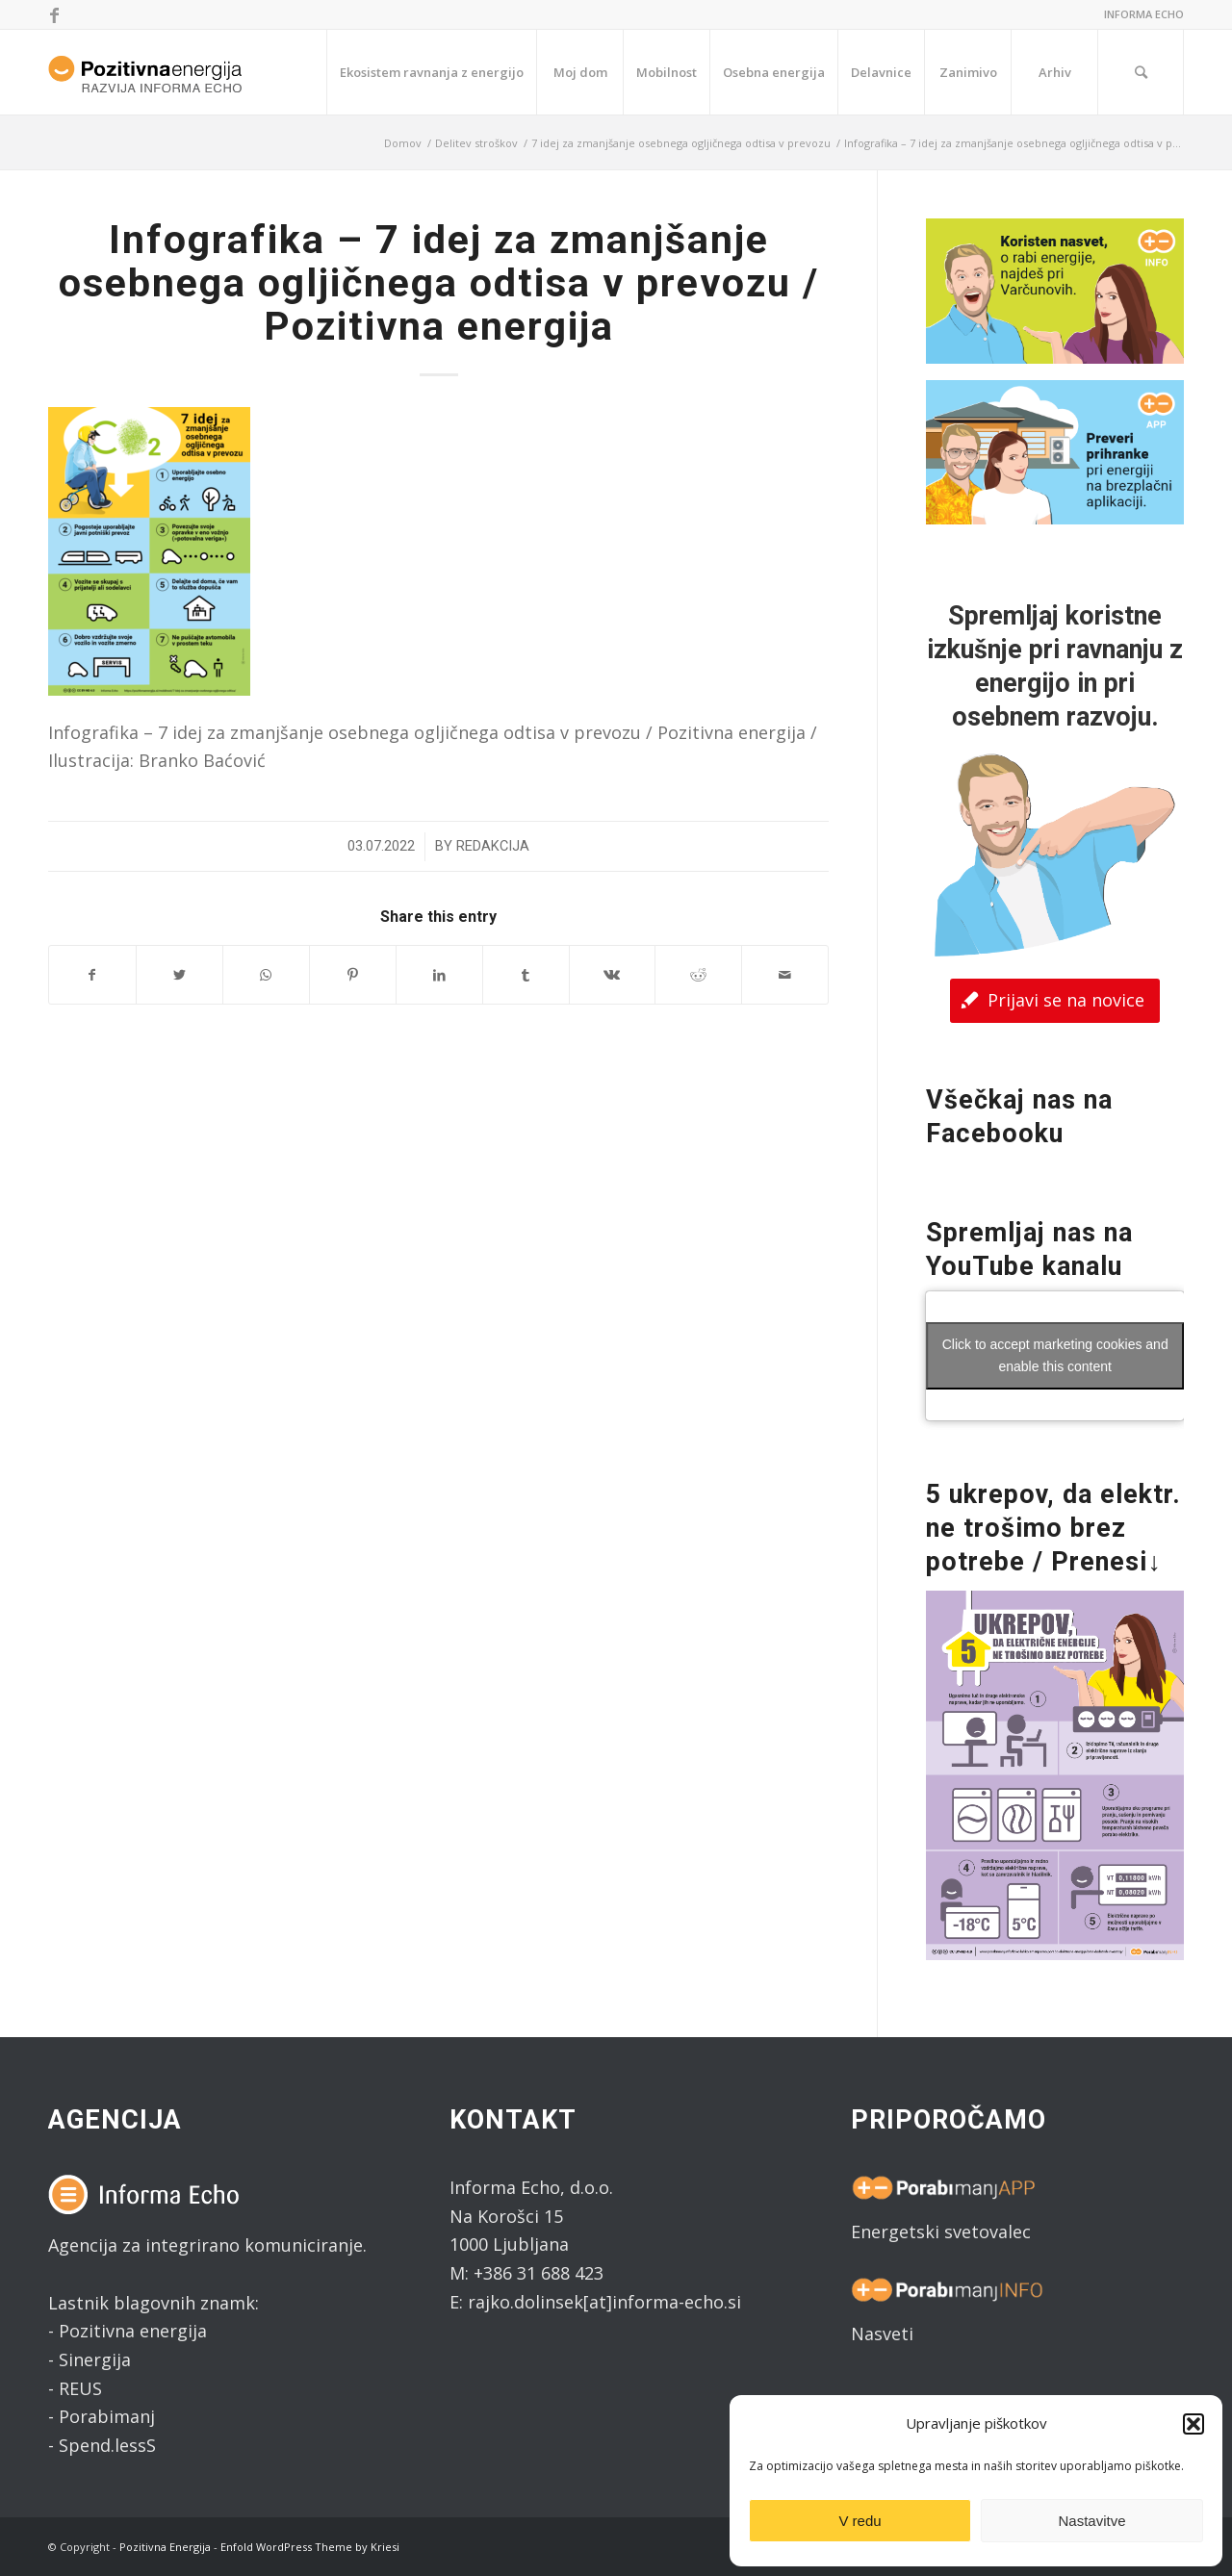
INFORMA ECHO (1144, 14)
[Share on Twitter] (179, 975)
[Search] (1140, 72)
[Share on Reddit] (698, 975)
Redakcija (492, 845)
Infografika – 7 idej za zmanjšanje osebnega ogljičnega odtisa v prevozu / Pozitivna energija (439, 283)
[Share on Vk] (612, 975)
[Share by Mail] (785, 975)
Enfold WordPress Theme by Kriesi (309, 2546)
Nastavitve (1091, 2520)
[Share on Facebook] (92, 975)
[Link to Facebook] (53, 14)
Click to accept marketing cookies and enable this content (1055, 1355)
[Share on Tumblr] (526, 975)
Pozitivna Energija (165, 2546)
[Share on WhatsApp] (266, 975)
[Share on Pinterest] (353, 975)
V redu (859, 2520)
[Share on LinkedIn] (439, 975)
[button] (1193, 2424)
